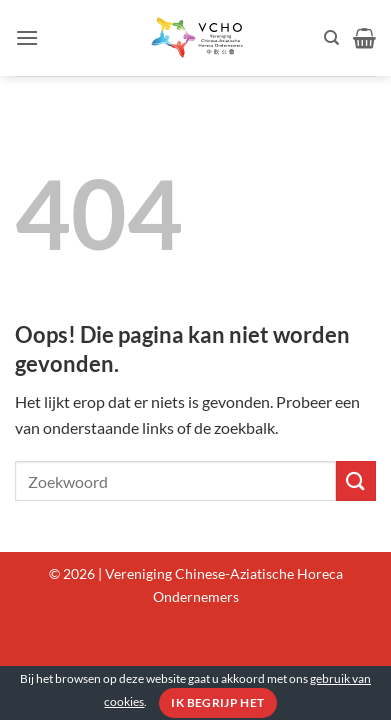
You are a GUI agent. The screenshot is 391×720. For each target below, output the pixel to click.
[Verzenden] (356, 480)
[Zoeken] (331, 38)
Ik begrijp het (217, 702)
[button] (27, 37)
